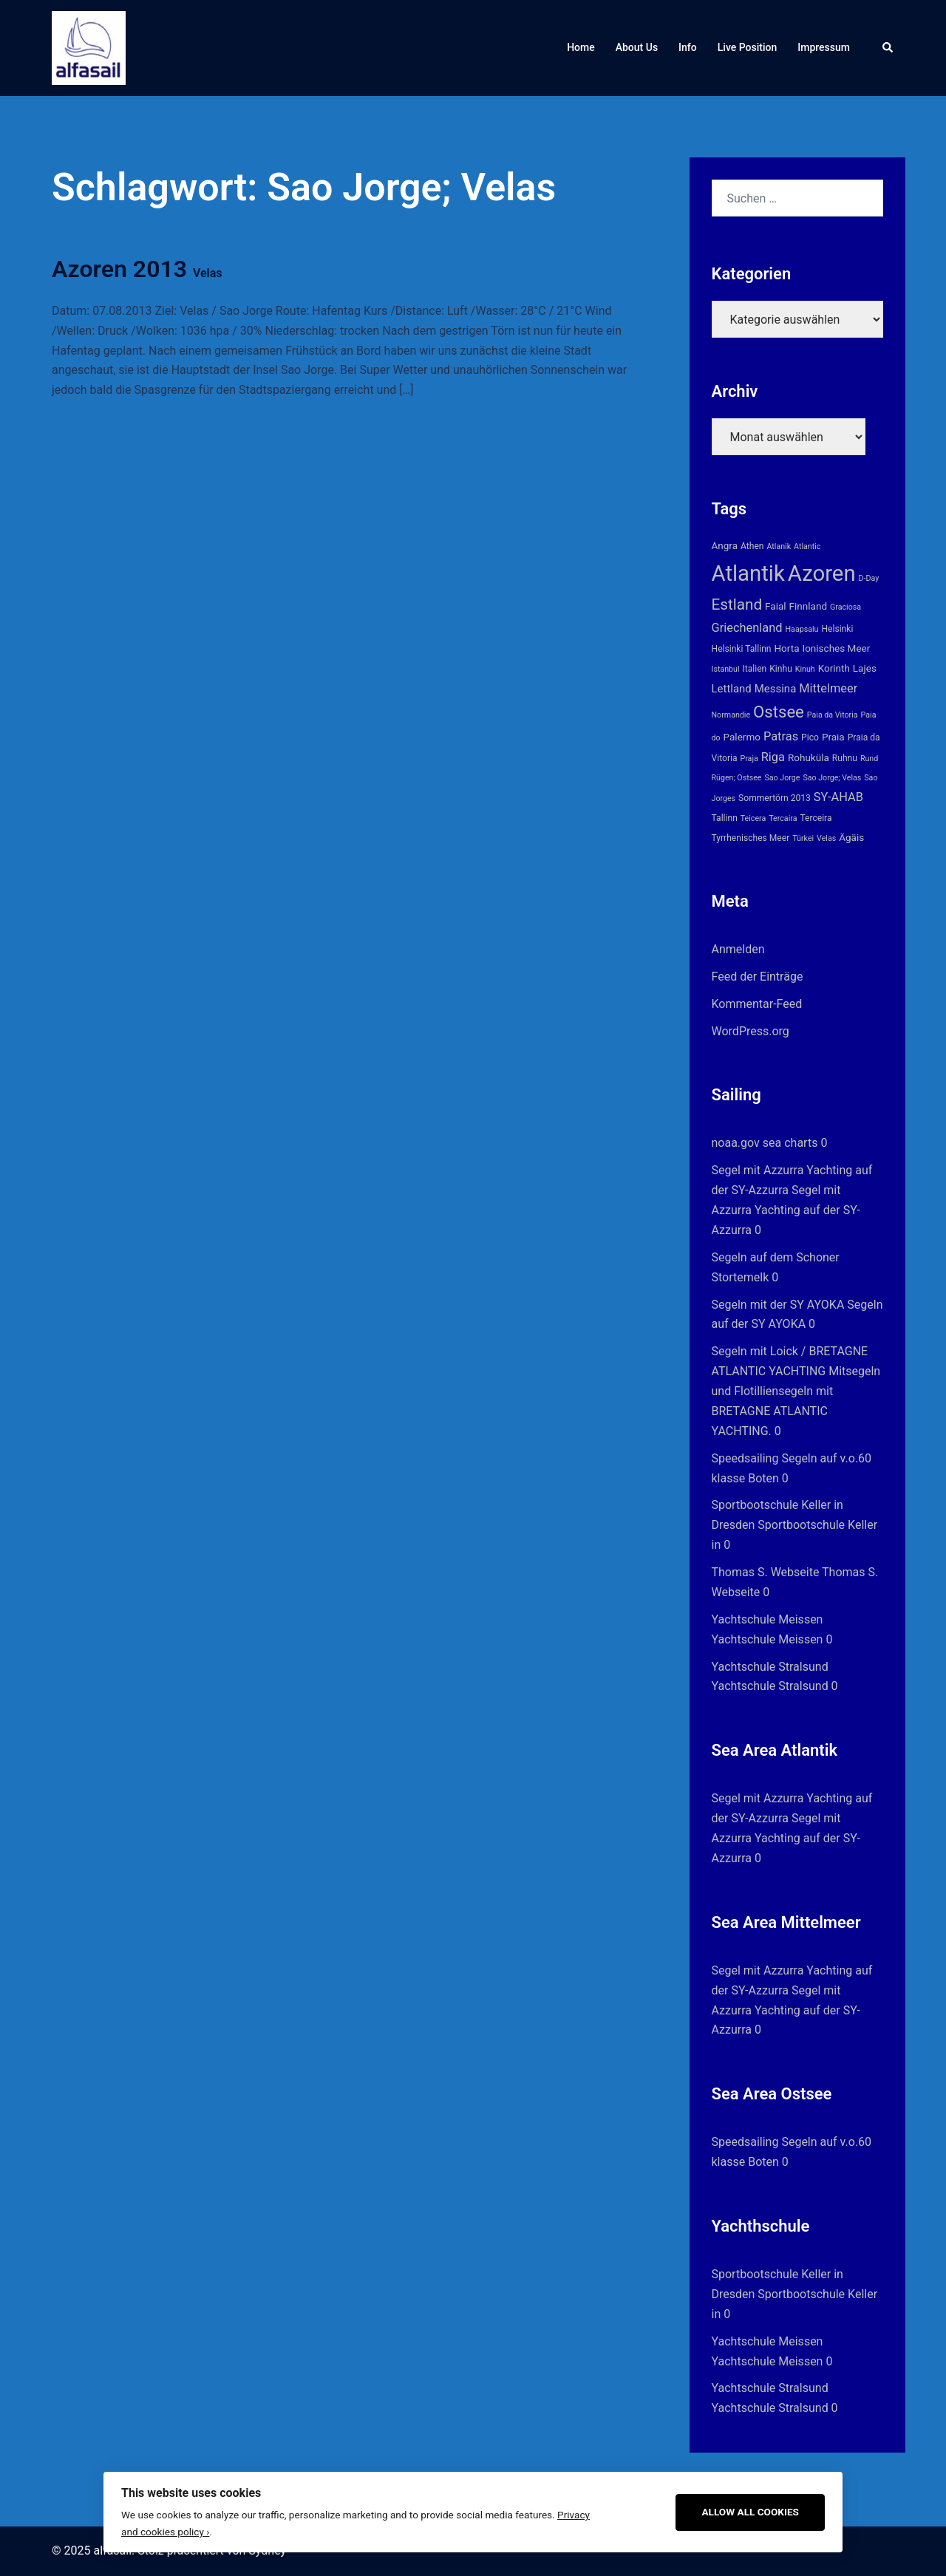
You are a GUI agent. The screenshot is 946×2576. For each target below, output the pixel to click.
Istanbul (726, 669)
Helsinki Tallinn (742, 649)
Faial (775, 606)
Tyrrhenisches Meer (751, 838)
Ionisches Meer (836, 648)
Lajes (865, 668)
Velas (826, 838)
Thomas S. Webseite (766, 1572)
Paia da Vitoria (832, 715)
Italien (754, 669)
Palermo (742, 737)
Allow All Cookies (750, 2512)
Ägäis (851, 837)
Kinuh (805, 669)
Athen (752, 546)
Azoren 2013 (137, 269)
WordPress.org (750, 1031)
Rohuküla (808, 757)
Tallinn (725, 818)
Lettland (732, 688)
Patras (780, 736)
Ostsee (778, 711)
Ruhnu (844, 758)
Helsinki (837, 629)
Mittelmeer (828, 688)
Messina (776, 688)
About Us (637, 47)
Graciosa (845, 607)
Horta (786, 648)
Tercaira (783, 818)
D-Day (869, 578)
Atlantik (748, 573)
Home (581, 47)
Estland (737, 604)
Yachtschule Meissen (767, 1619)
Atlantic (807, 546)
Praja (749, 758)
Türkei (803, 838)
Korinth (834, 668)
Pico (810, 737)
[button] (888, 48)
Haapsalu (802, 629)
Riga (773, 757)
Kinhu (780, 669)
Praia (833, 737)
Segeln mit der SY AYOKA (778, 1305)
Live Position (747, 47)
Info (687, 47)
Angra (725, 545)
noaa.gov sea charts (765, 1143)
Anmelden (738, 949)
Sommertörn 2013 (774, 798)
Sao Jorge (782, 778)
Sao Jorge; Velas (832, 778)
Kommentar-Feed (757, 1004)
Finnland (808, 606)
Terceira (815, 818)
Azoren (822, 573)
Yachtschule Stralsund (770, 1667)
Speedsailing (745, 1458)
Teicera (753, 818)
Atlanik (778, 546)
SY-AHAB (838, 797)
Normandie (731, 715)
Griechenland (747, 628)
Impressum (823, 47)
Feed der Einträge (757, 977)
